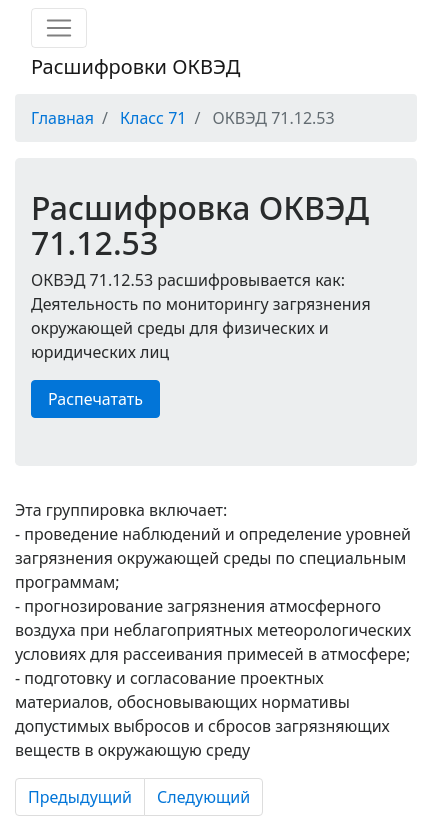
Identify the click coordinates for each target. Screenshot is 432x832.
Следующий (203, 797)
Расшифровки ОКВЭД (135, 66)
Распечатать (95, 399)
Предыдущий (80, 797)
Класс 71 (153, 118)
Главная (62, 118)
